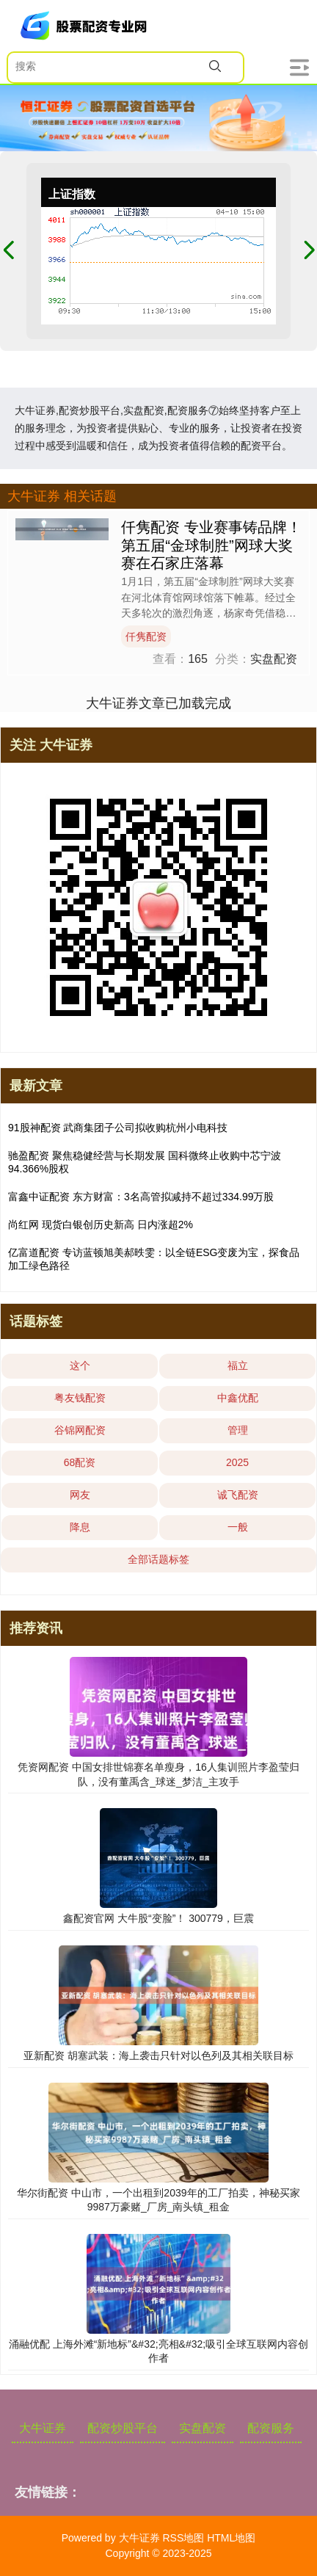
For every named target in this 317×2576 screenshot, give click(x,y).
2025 (237, 1462)
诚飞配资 (237, 1495)
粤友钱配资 (80, 1398)
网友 (80, 1495)
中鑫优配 (237, 1398)
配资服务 (270, 2428)
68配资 (80, 1462)
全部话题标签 (158, 1559)
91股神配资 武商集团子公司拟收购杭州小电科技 (117, 1127)
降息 (80, 1527)
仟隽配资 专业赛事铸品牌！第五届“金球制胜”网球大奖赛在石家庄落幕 (211, 544)
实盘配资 (202, 2428)
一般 (237, 1527)
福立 (237, 1365)
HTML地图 (231, 2538)
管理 (237, 1430)
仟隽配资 (146, 636)
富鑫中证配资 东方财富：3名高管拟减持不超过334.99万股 (141, 1196)
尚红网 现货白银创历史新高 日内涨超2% (100, 1224)
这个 (80, 1365)
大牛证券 (42, 2428)
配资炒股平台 (122, 2428)
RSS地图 (183, 2538)
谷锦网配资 (80, 1430)
